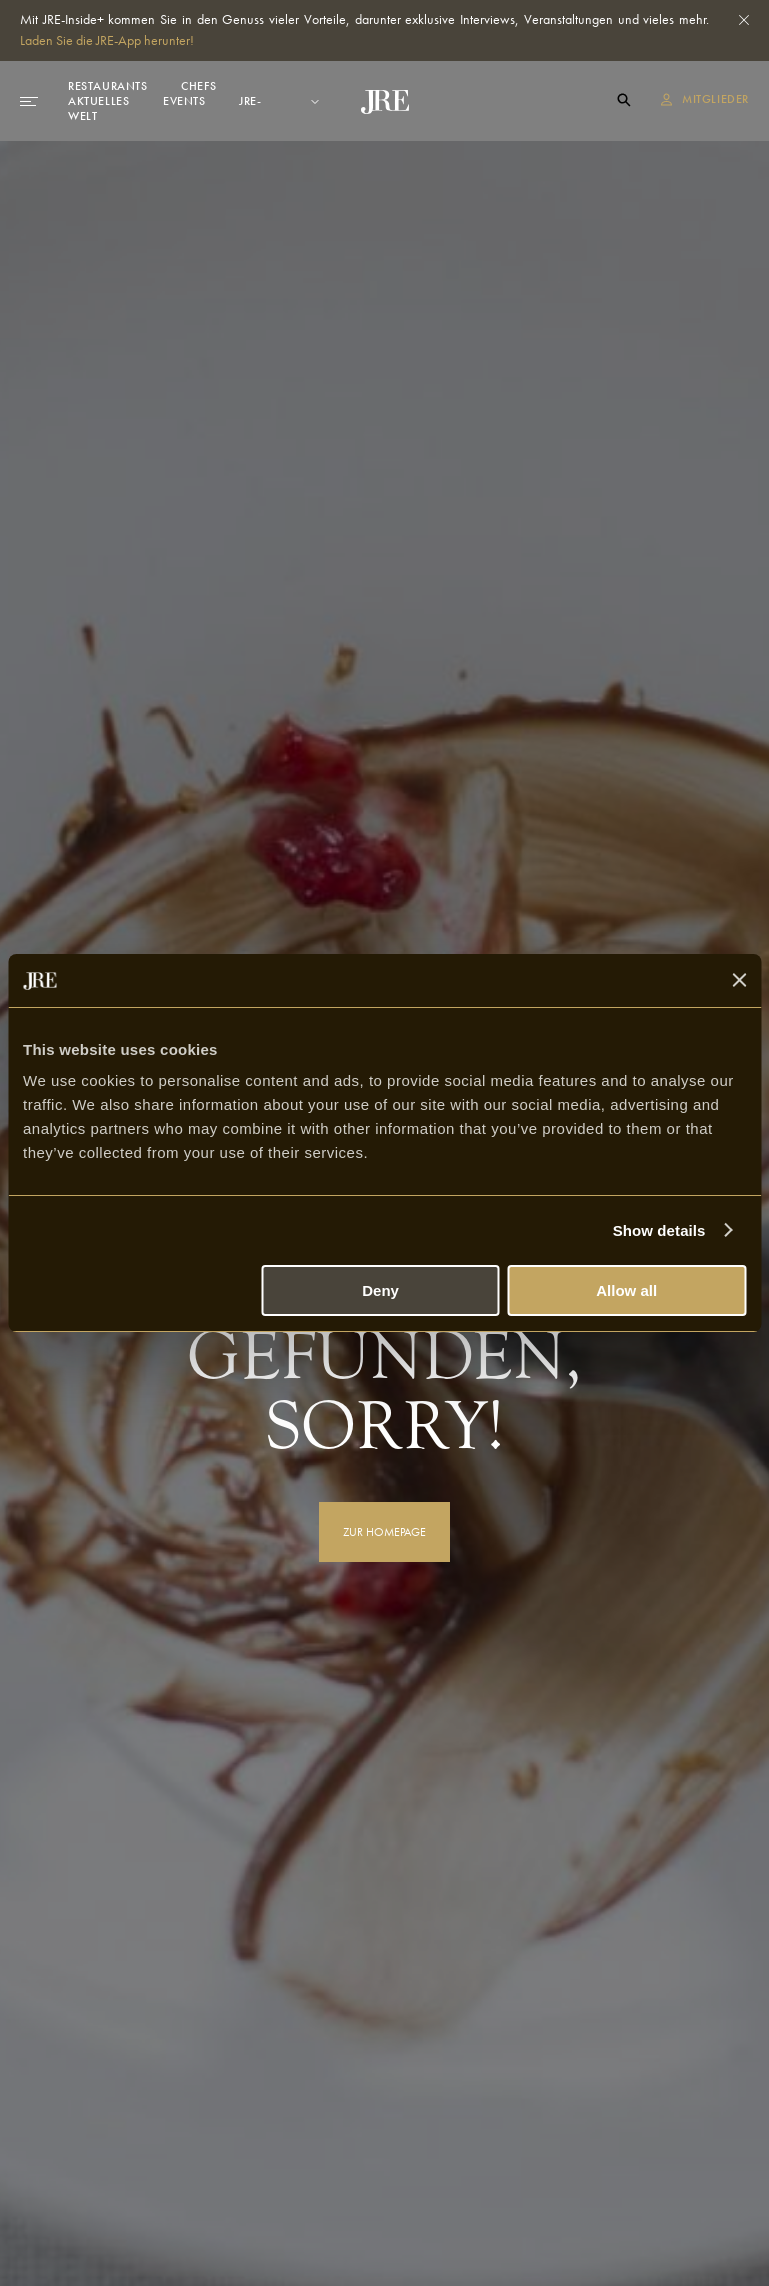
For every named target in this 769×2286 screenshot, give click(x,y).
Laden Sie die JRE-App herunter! (107, 40)
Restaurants (108, 86)
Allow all (626, 1290)
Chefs (198, 86)
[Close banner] (739, 980)
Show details (659, 1230)
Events (184, 101)
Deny (380, 1290)
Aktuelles (98, 101)
